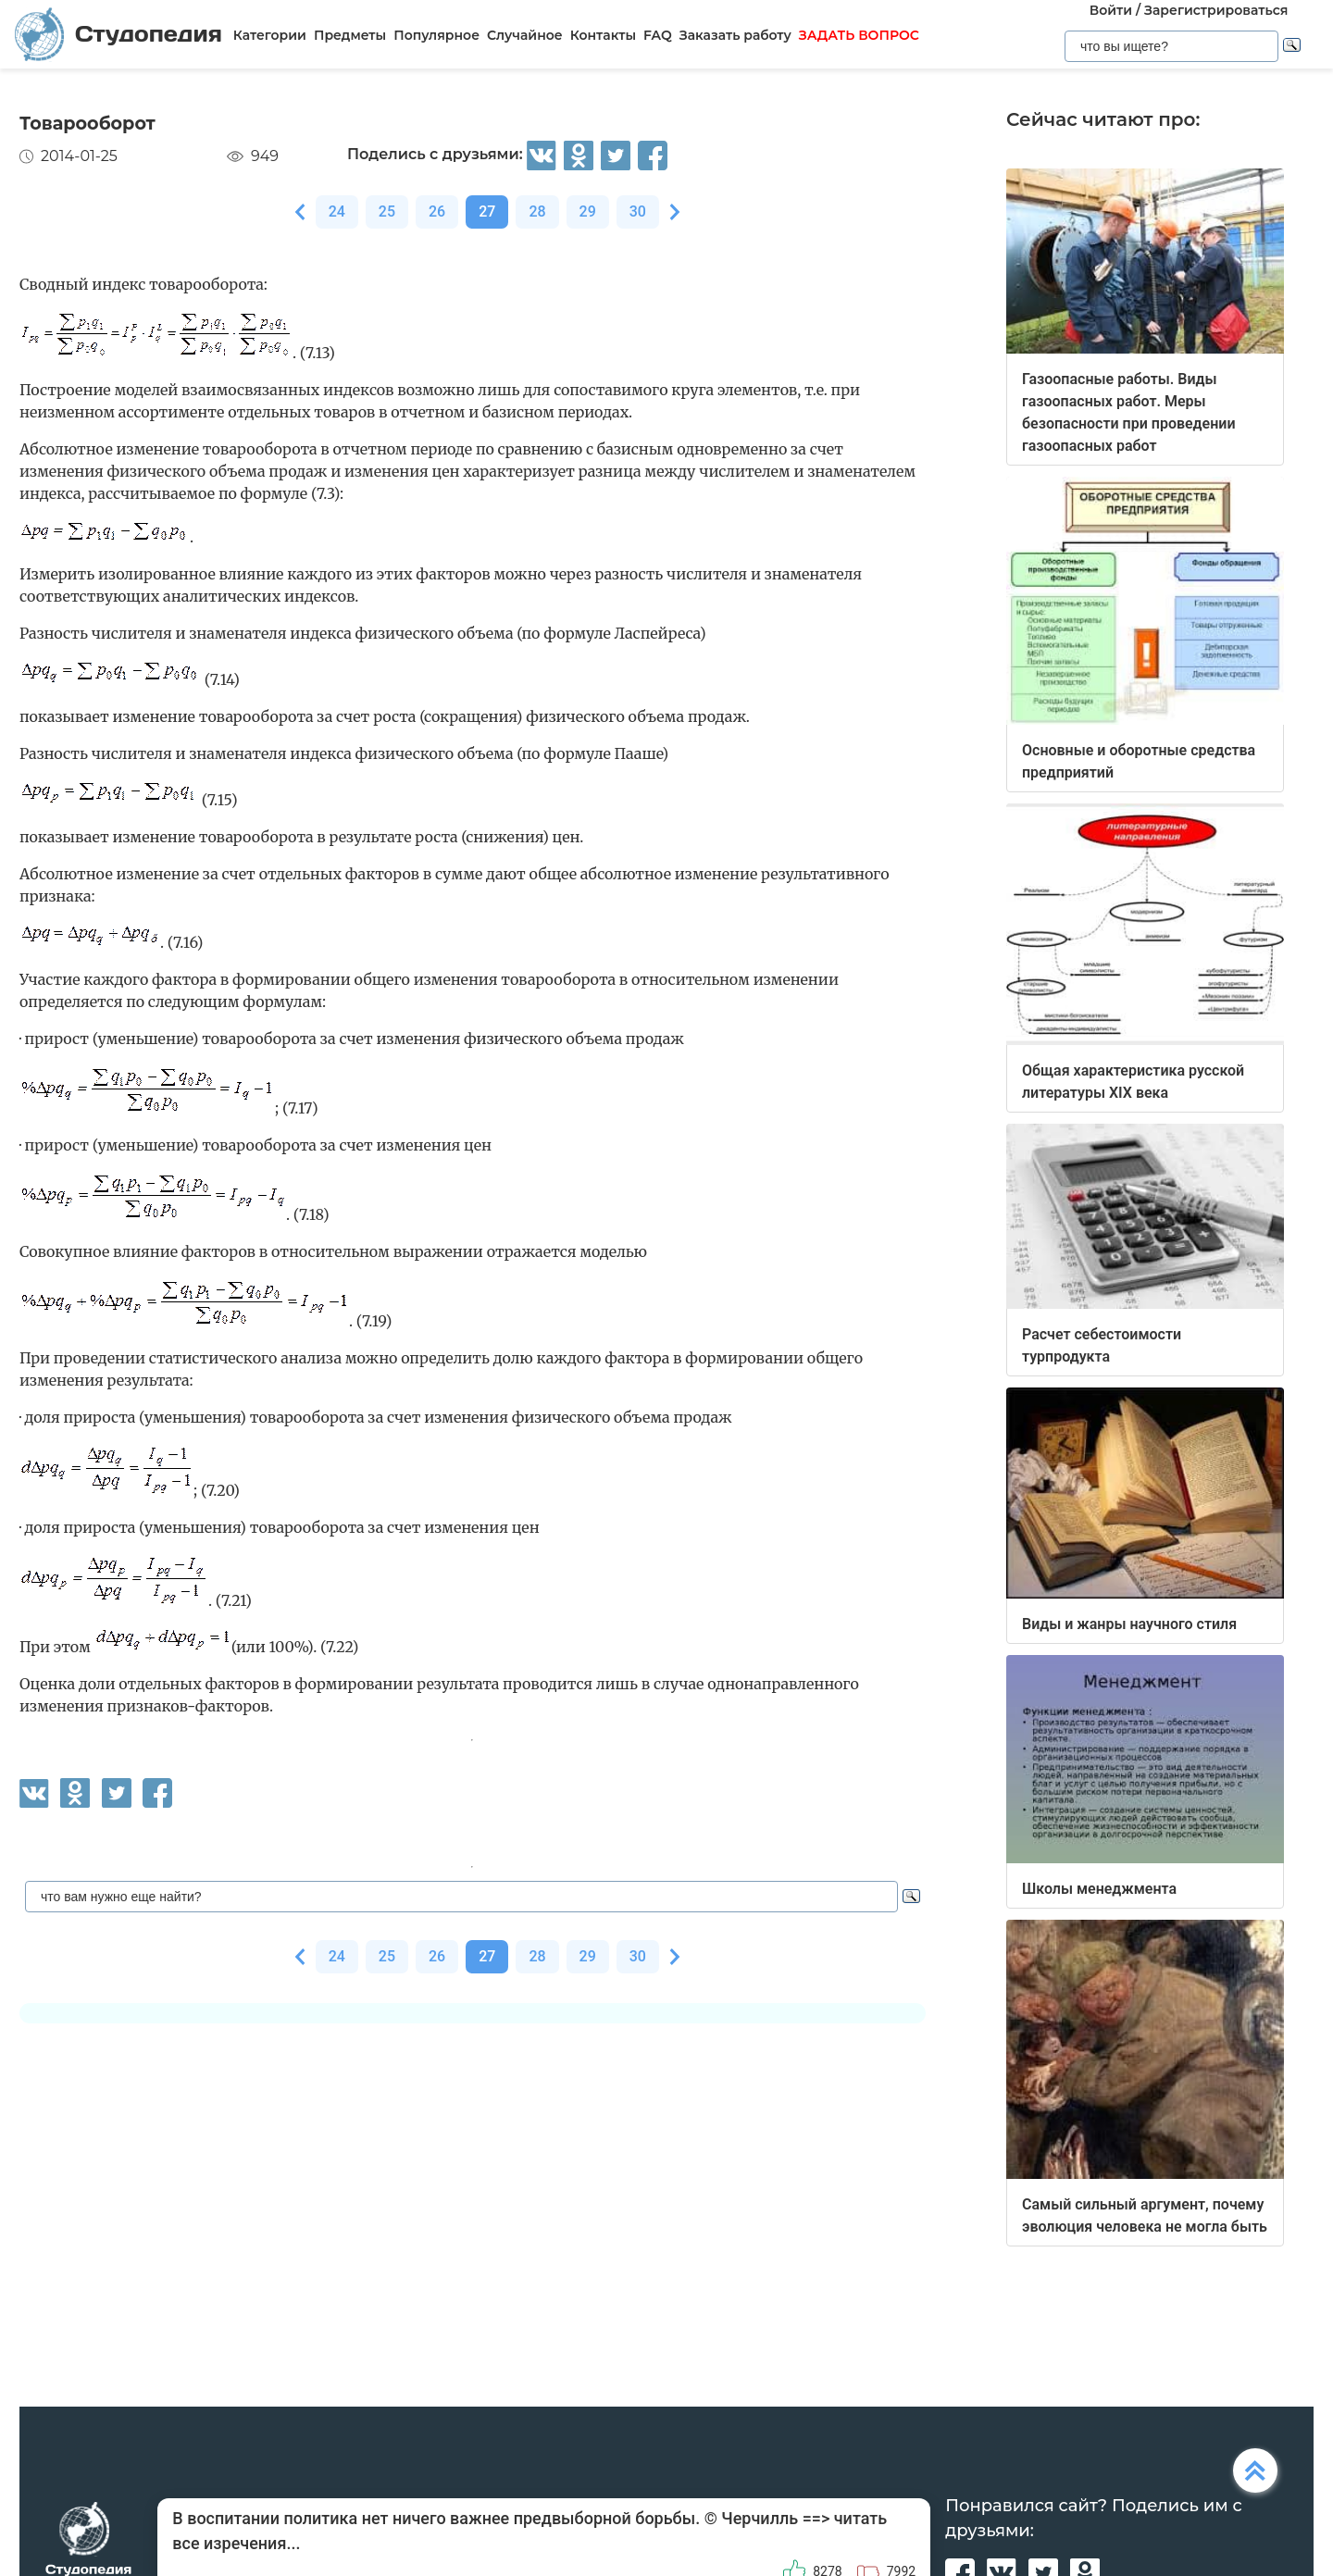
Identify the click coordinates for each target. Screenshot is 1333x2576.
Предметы (350, 35)
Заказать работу (735, 35)
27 (487, 211)
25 (387, 211)
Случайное (525, 35)
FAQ (657, 35)
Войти (1111, 10)
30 (637, 211)
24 (337, 211)
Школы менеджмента (1099, 1889)
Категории (269, 35)
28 (537, 211)
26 (437, 211)
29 (587, 211)
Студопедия (118, 33)
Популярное (436, 35)
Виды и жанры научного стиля (1129, 1624)
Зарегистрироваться (1216, 10)
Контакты (603, 35)
